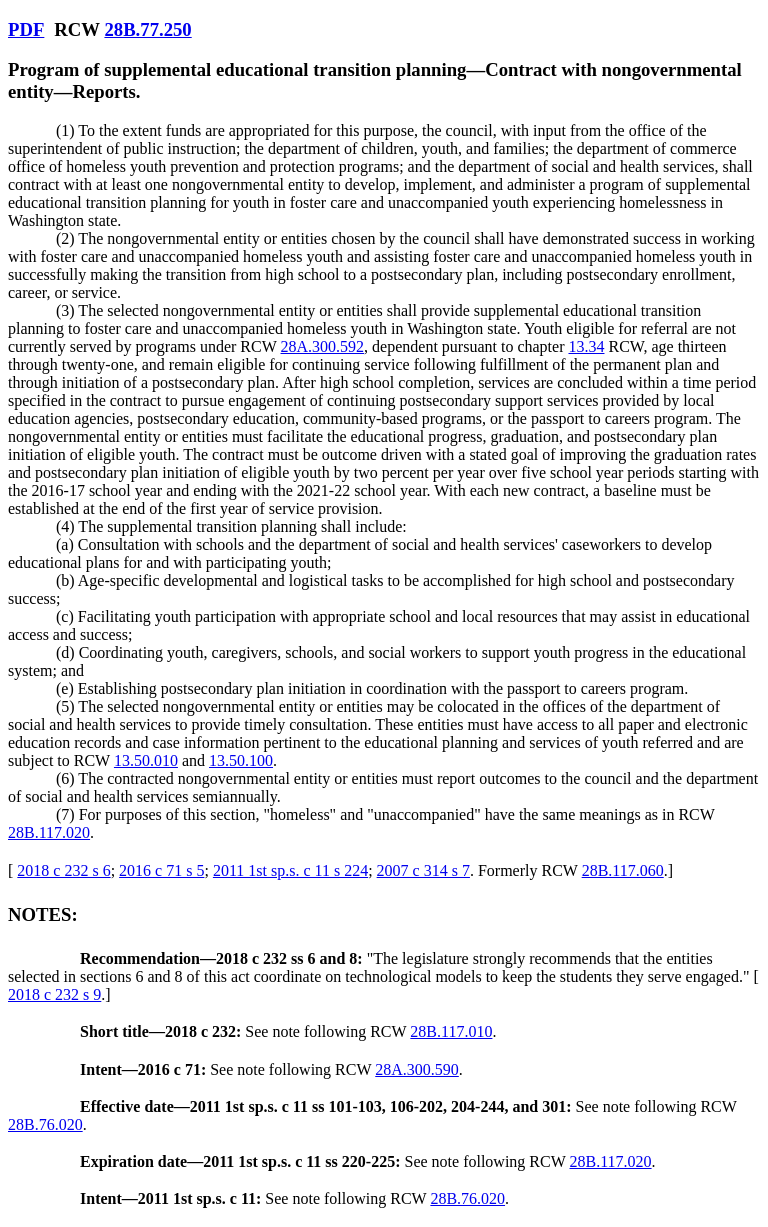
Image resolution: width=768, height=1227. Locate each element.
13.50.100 (241, 760)
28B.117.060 (623, 870)
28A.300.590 (417, 1069)
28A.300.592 (323, 346)
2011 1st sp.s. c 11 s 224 (290, 870)
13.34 (586, 346)
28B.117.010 (451, 1031)
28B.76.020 (45, 1124)
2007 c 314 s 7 (423, 870)
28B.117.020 (49, 832)
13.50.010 (146, 760)
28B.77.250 (147, 29)
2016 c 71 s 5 (161, 870)
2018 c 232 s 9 (54, 994)
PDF (26, 29)
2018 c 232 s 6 (63, 870)
